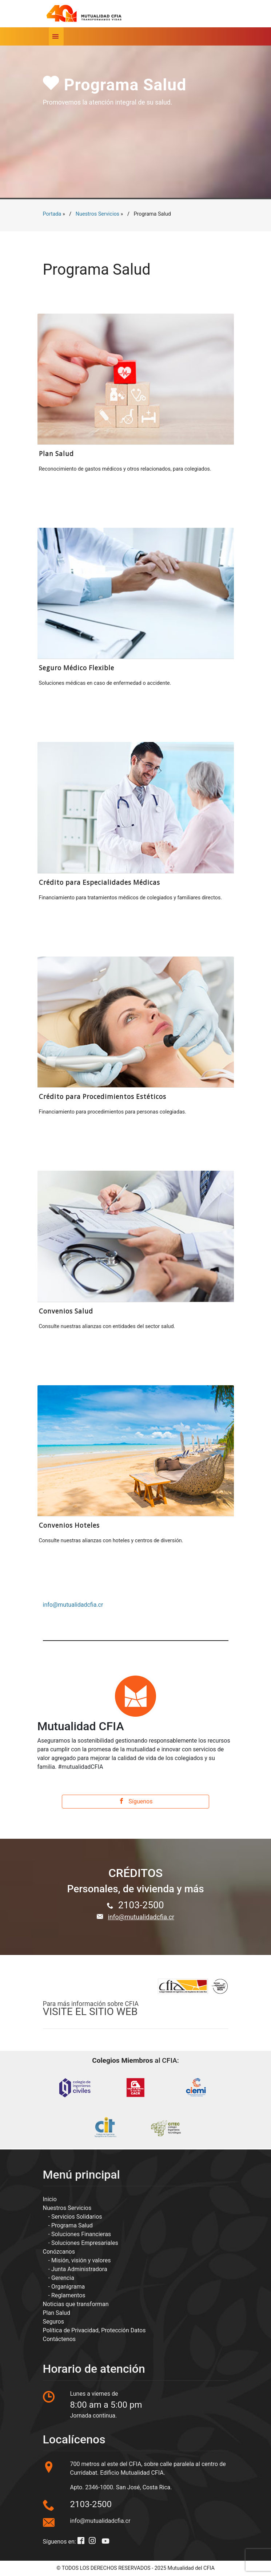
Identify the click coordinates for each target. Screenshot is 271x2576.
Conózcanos (59, 2251)
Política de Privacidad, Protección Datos (94, 2330)
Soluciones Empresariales (84, 2242)
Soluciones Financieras (81, 2234)
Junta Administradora (79, 2269)
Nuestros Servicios (97, 214)
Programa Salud (72, 2225)
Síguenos (136, 1801)
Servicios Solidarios (76, 2216)
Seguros (53, 2321)
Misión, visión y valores (81, 2260)
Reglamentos (68, 2295)
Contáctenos (59, 2339)
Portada (52, 214)
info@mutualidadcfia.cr (73, 1604)
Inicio (50, 2199)
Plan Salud (56, 2312)
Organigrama (68, 2286)
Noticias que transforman (76, 2304)
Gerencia (62, 2277)
